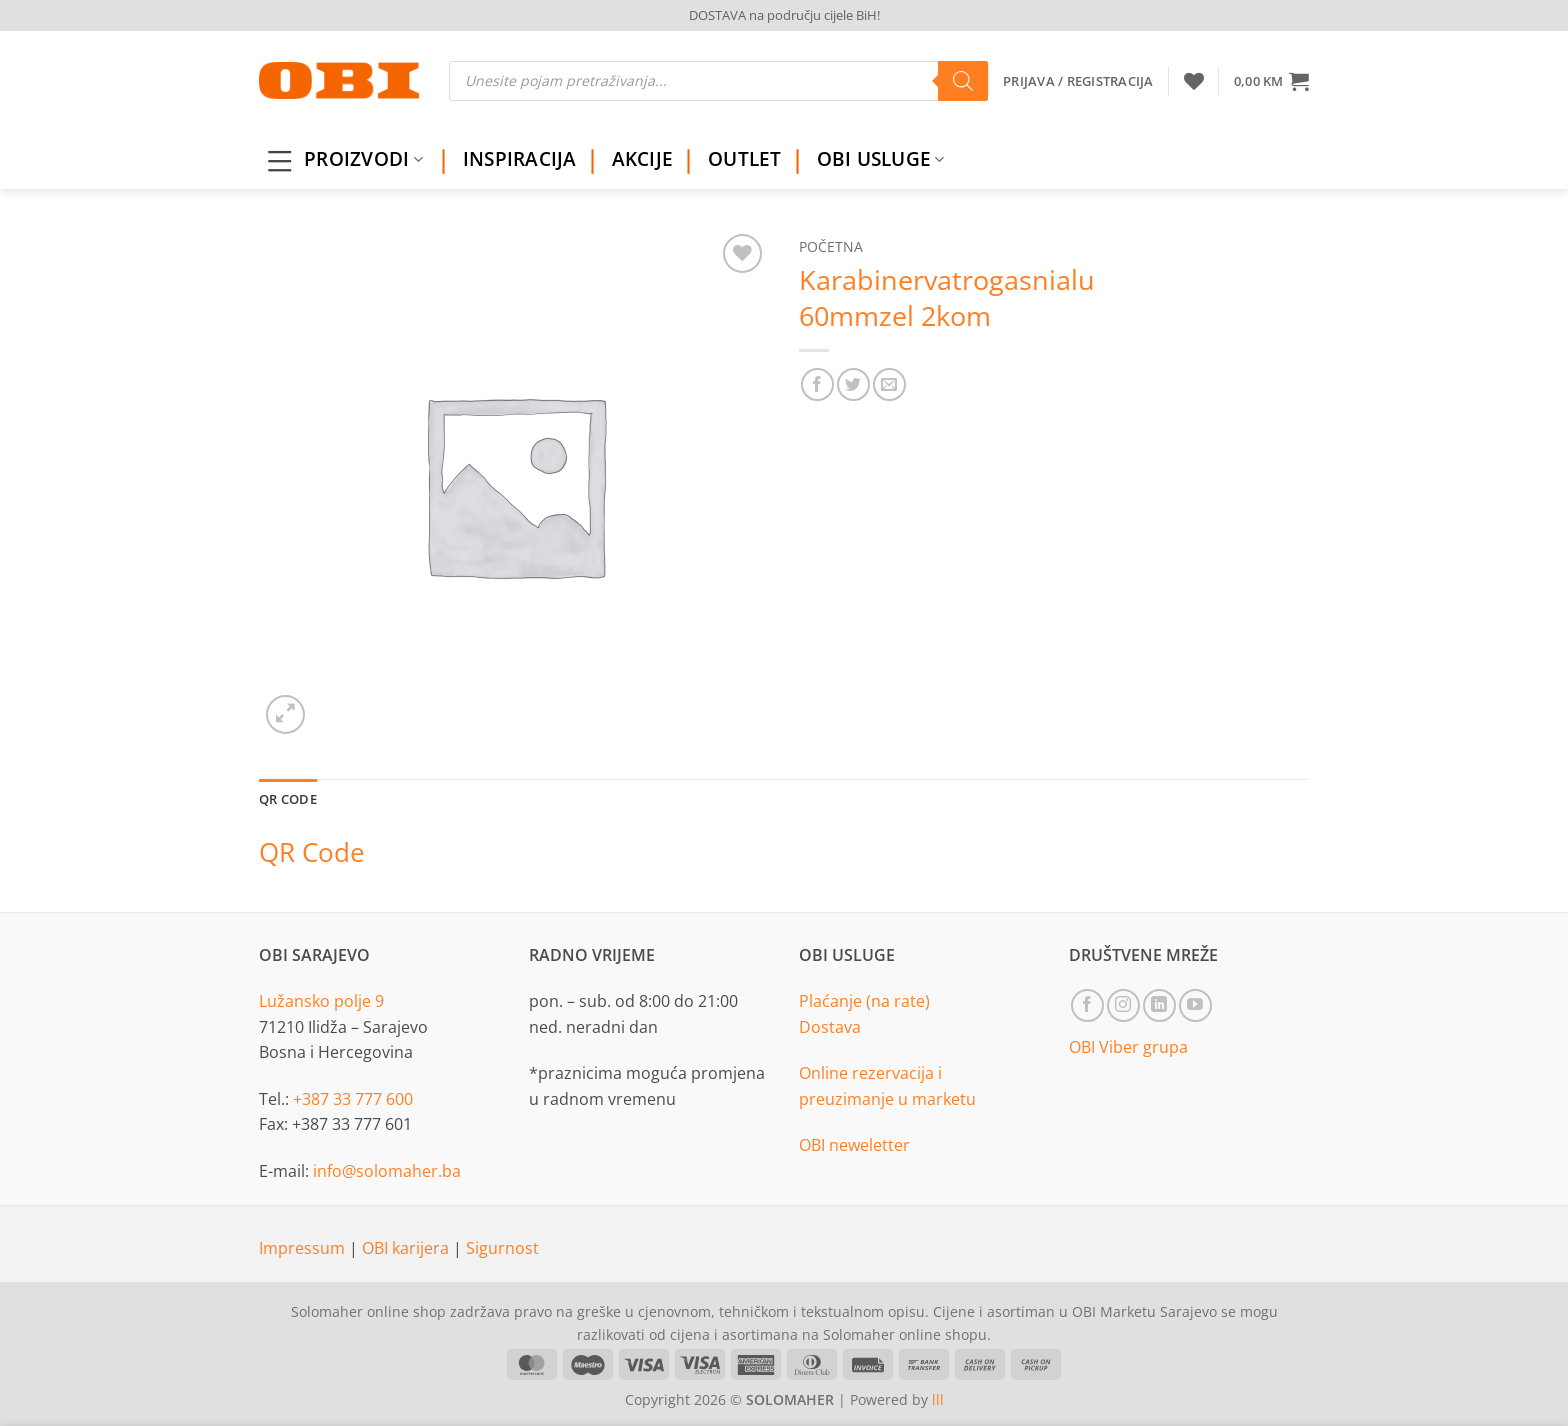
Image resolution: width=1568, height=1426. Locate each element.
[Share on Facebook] (817, 384)
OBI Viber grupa (1128, 1047)
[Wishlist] (1194, 81)
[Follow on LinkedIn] (1159, 1005)
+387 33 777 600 (353, 1099)
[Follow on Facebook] (1087, 1005)
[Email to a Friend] (889, 384)
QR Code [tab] (288, 799)
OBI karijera (407, 1248)
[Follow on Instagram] (1123, 1005)
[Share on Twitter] (853, 384)
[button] (1271, 81)
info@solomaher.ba (387, 1171)
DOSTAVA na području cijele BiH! (784, 15)
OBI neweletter (854, 1145)
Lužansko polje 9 (321, 1001)
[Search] (963, 81)
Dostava (830, 1027)
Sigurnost (502, 1248)
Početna (831, 246)
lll (938, 1399)
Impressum (304, 1248)
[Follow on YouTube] (1195, 1005)
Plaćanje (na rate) (864, 1001)
